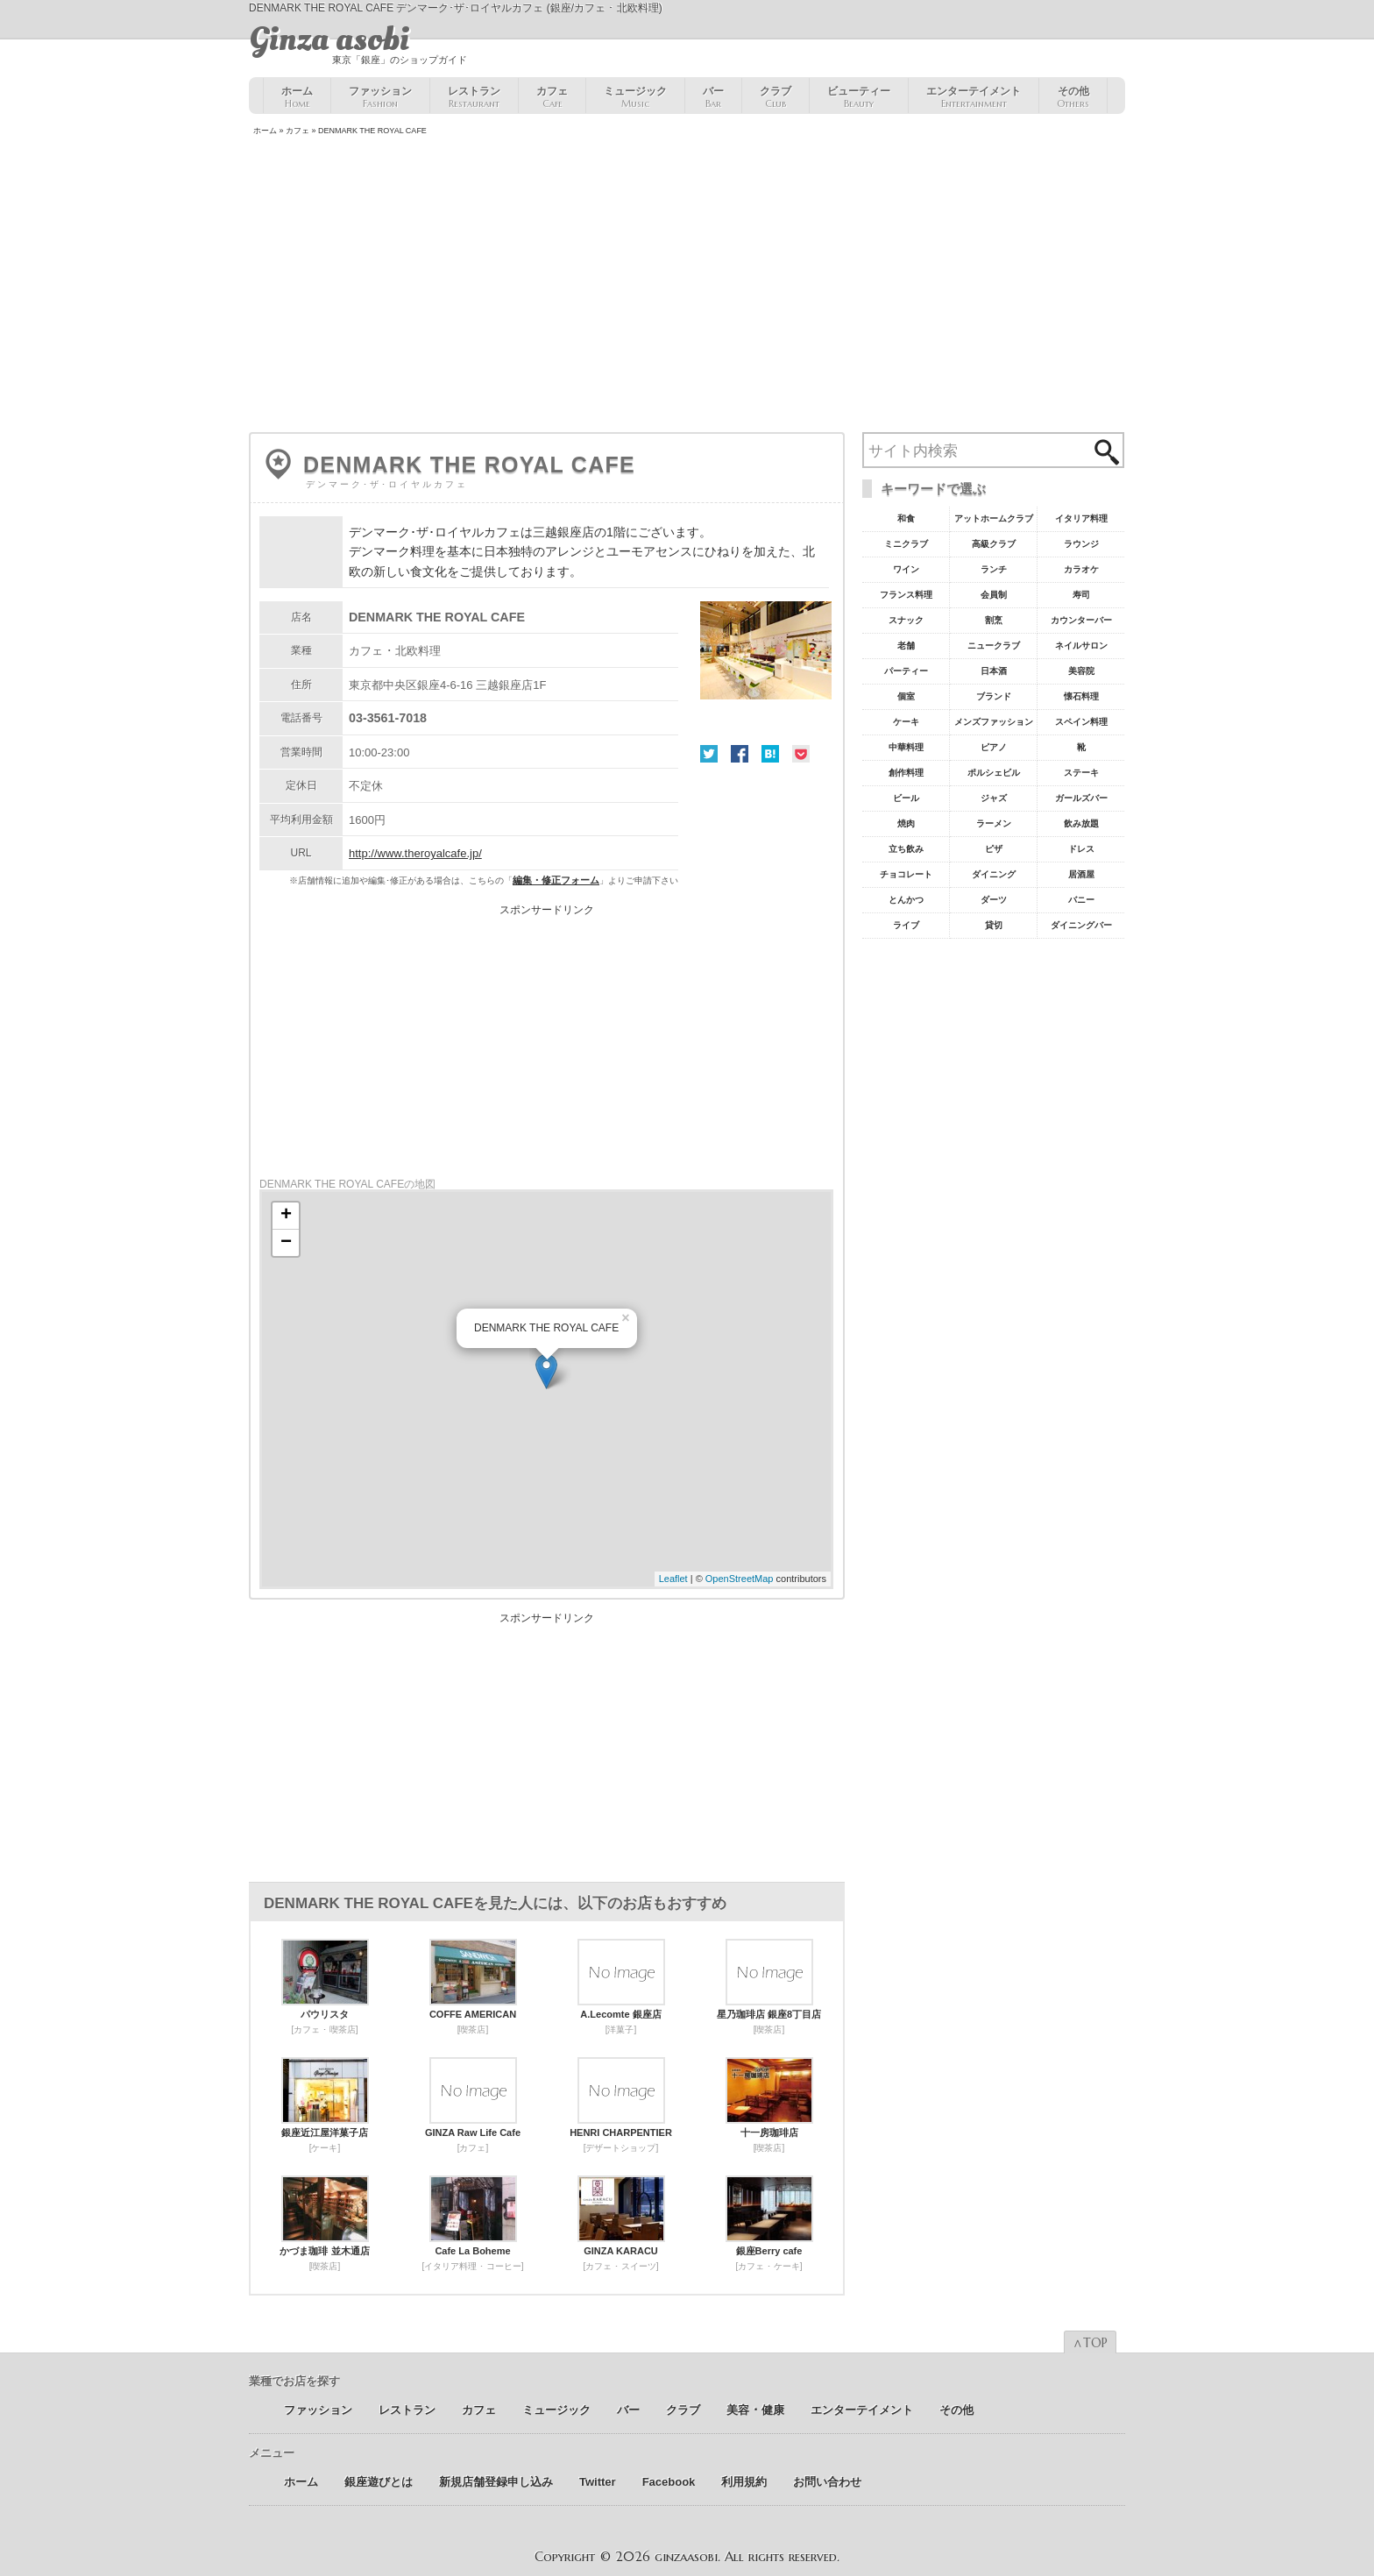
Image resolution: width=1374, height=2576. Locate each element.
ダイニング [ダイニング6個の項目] (994, 874)
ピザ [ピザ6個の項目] (993, 849)
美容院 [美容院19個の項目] (1081, 671)
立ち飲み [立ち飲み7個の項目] (906, 849)
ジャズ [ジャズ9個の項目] (994, 798)
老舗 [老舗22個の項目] (906, 645)
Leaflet (673, 1578)
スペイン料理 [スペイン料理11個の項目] (1081, 722)
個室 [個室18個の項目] (906, 696)
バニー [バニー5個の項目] (1081, 900)
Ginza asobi (329, 39)
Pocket (801, 754)
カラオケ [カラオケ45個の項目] (1081, 569)
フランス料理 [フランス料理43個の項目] (906, 595)
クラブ (775, 97)
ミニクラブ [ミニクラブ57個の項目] (906, 544)
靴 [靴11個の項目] (1081, 747)
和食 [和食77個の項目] (906, 518)
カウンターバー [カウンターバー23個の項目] (1081, 620)
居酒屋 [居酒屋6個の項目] (1081, 874)
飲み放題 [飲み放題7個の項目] (1081, 823)
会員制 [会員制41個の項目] (994, 595)
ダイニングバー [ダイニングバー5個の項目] (1081, 925)
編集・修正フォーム (556, 880)
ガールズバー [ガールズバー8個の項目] (1081, 798)
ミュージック (635, 97)
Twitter (709, 754)
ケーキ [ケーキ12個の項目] (906, 722)
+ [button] (286, 1216)
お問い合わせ (827, 2481)
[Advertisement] (687, 285)
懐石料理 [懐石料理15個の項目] (1081, 696)
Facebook (739, 754)
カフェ (552, 97)
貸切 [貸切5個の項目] (993, 925)
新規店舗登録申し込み (496, 2481)
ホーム (297, 97)
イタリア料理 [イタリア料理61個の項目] (1081, 518)
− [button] (286, 1243)
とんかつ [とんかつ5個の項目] (906, 900)
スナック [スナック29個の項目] (906, 620)
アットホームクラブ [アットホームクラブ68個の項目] (993, 518)
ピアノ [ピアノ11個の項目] (994, 747)
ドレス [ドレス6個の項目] (1081, 849)
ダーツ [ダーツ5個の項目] (994, 900)
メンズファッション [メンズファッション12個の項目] (993, 722)
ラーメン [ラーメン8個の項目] (993, 823)
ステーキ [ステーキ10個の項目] (1081, 772)
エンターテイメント (973, 97)
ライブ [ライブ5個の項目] (906, 925)
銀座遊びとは (378, 2481)
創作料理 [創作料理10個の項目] (906, 772)
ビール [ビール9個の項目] (906, 798)
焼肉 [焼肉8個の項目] (906, 823)
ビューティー (858, 97)
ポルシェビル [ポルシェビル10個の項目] (993, 772)
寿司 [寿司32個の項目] (1081, 595)
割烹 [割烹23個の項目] (993, 620)
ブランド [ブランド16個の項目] (993, 696)
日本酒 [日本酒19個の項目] (994, 671)
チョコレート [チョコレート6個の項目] (906, 874)
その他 (1073, 97)
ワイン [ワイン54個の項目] (906, 569)
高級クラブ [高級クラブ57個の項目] (994, 544)
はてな (770, 754)
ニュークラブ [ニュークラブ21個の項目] (993, 645)
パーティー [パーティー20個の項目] (906, 671)
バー (713, 97)
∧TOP (1090, 2343)
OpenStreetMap (739, 1578)
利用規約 (744, 2481)
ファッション (380, 97)
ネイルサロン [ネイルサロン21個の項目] (1081, 645)
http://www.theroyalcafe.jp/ (415, 853)
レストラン (474, 97)
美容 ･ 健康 (755, 2409)
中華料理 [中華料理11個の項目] (906, 747)
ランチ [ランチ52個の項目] (994, 569)
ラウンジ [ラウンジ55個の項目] (1081, 544)
